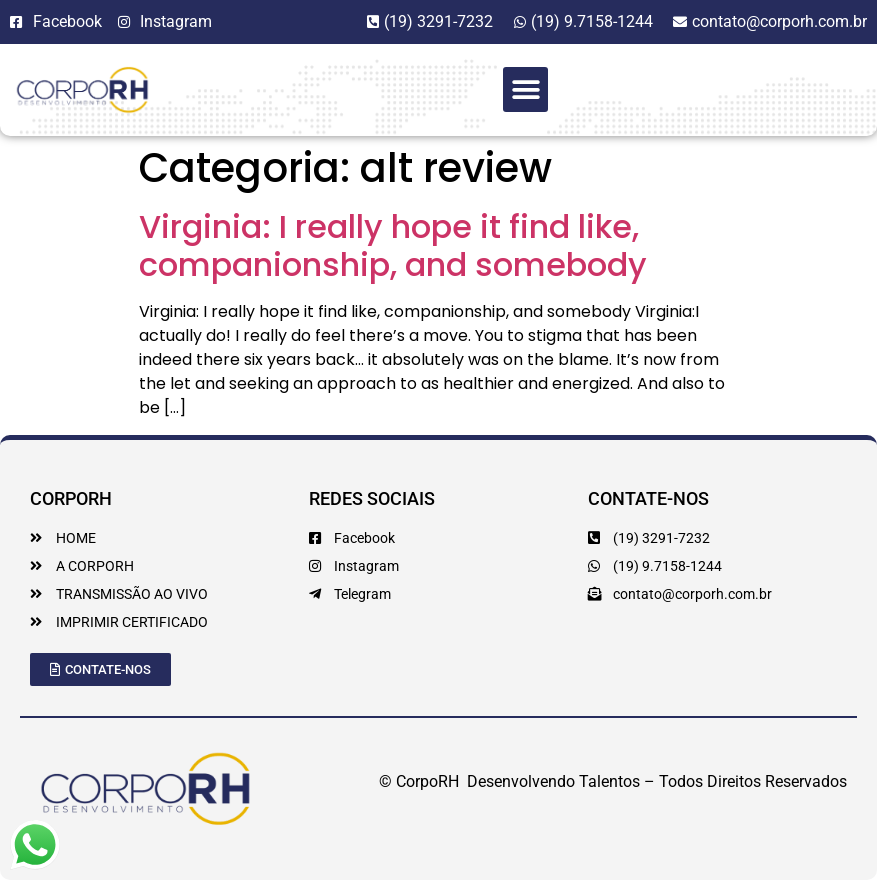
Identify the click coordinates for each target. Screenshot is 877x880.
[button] (525, 89)
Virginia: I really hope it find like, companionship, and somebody (393, 245)
